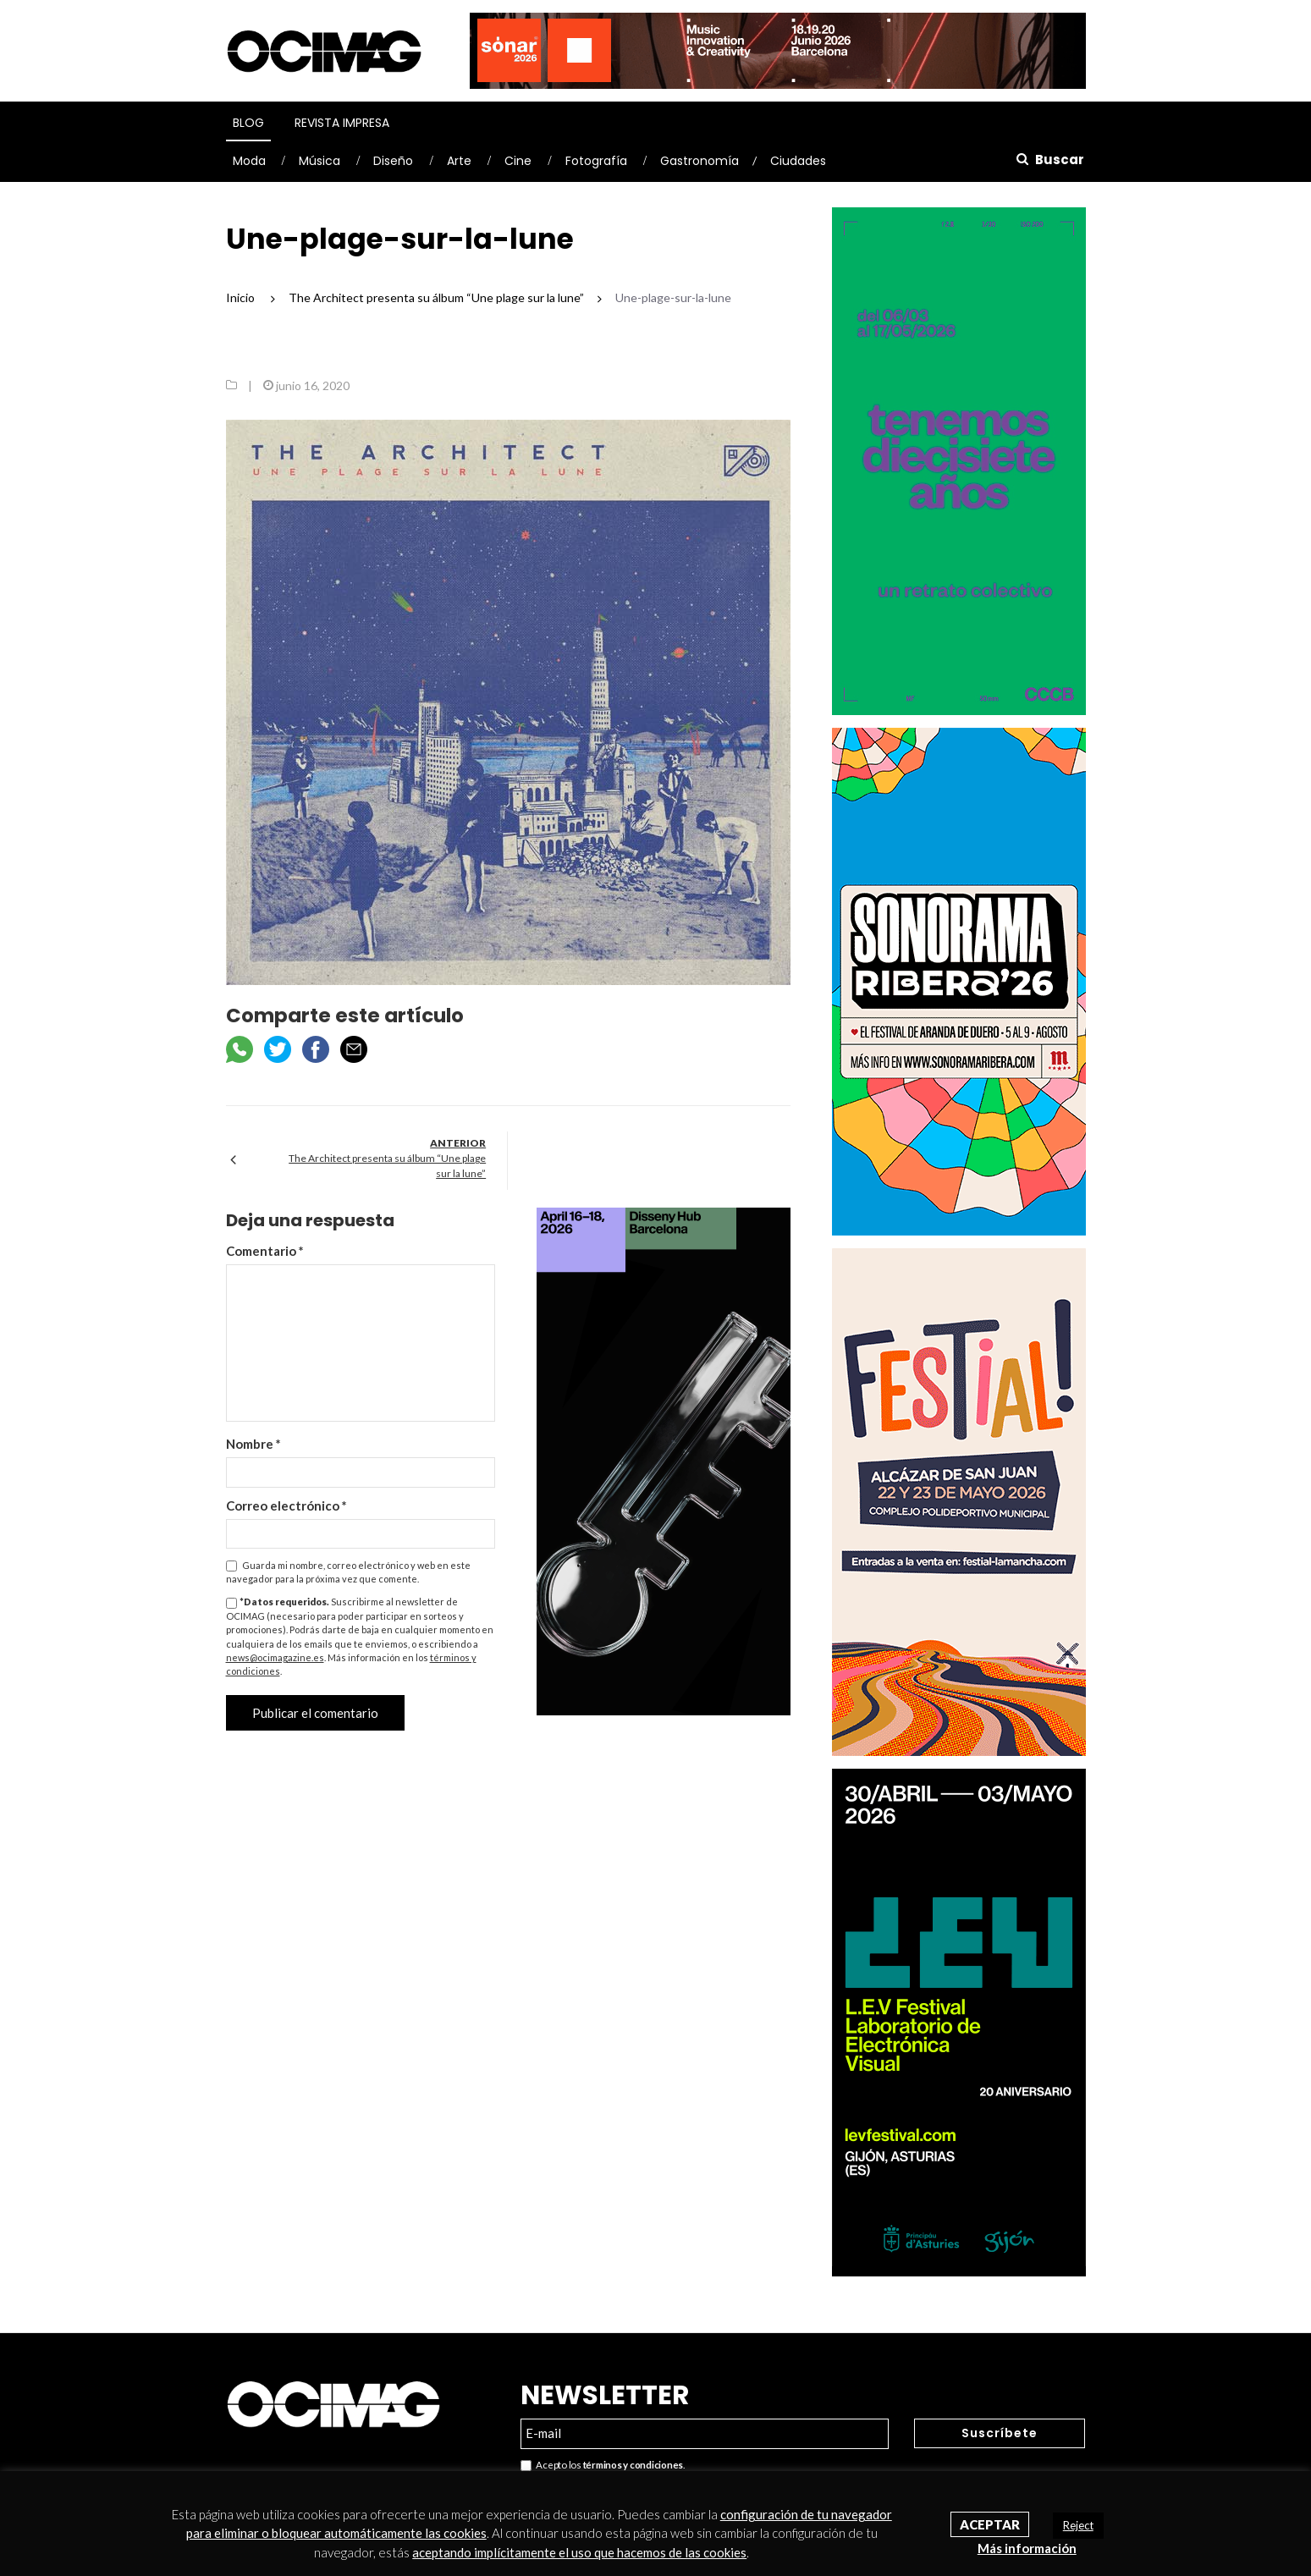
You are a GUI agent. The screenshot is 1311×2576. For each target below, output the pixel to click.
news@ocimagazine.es (275, 1657)
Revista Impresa (342, 122)
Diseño (393, 160)
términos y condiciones (633, 2464)
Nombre (253, 1443)
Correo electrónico (286, 1505)
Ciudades (798, 160)
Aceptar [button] (990, 2524)
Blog (248, 122)
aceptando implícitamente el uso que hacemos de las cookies (579, 2552)
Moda (249, 160)
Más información (1027, 2548)
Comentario (265, 1250)
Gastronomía (699, 160)
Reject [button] (1078, 2525)
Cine (518, 160)
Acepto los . (603, 2465)
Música (319, 160)
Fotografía (596, 160)
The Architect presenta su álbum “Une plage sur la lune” (387, 1166)
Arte (459, 160)
